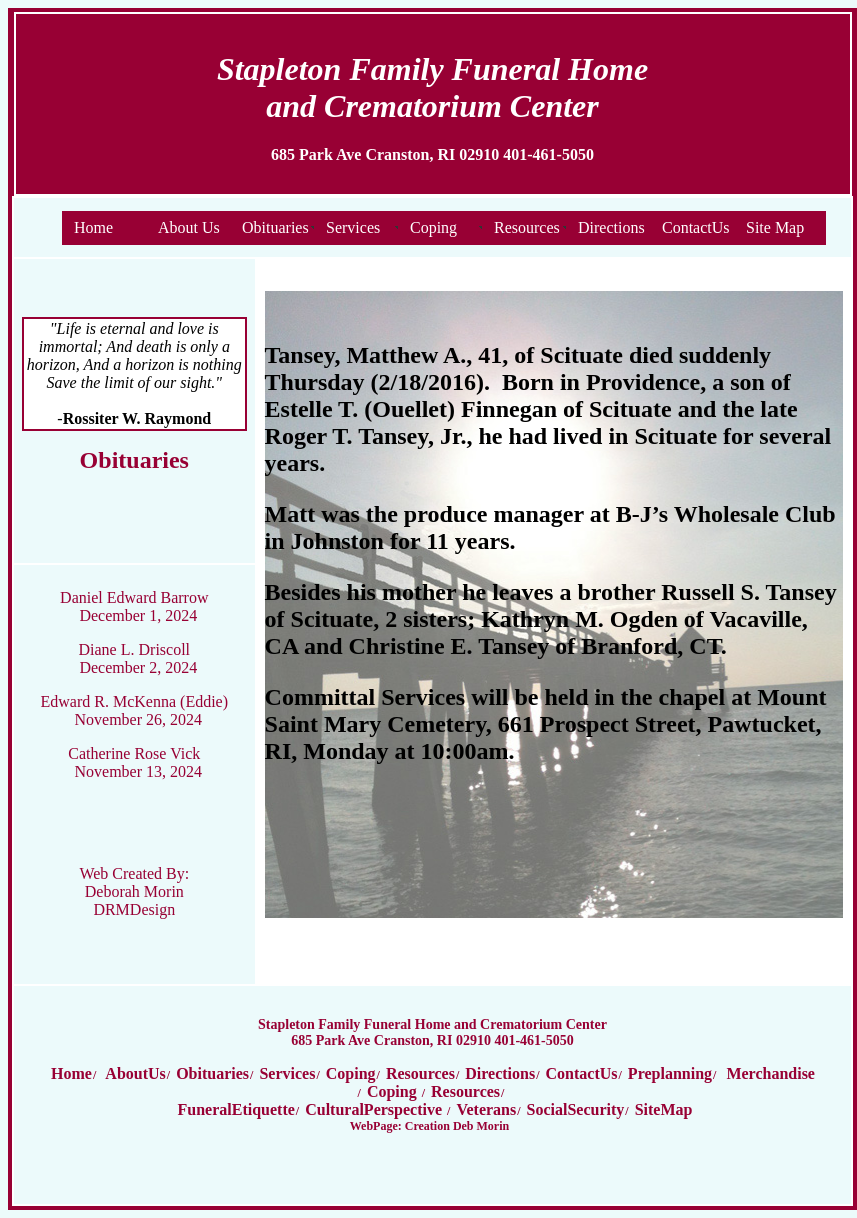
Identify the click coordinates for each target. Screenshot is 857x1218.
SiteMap (664, 1109)
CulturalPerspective (375, 1109)
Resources (527, 227)
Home (93, 227)
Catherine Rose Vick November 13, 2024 (135, 762)
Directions (611, 227)
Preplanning (670, 1073)
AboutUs (134, 1073)
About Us (189, 227)
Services (353, 227)
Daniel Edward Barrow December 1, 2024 (134, 606)
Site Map (775, 227)
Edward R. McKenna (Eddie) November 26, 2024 (135, 710)
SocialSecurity (576, 1109)
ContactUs (696, 227)
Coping (433, 227)
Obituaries (275, 227)
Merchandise (770, 1073)
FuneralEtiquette (236, 1109)
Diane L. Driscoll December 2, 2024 (138, 658)
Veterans (486, 1109)
